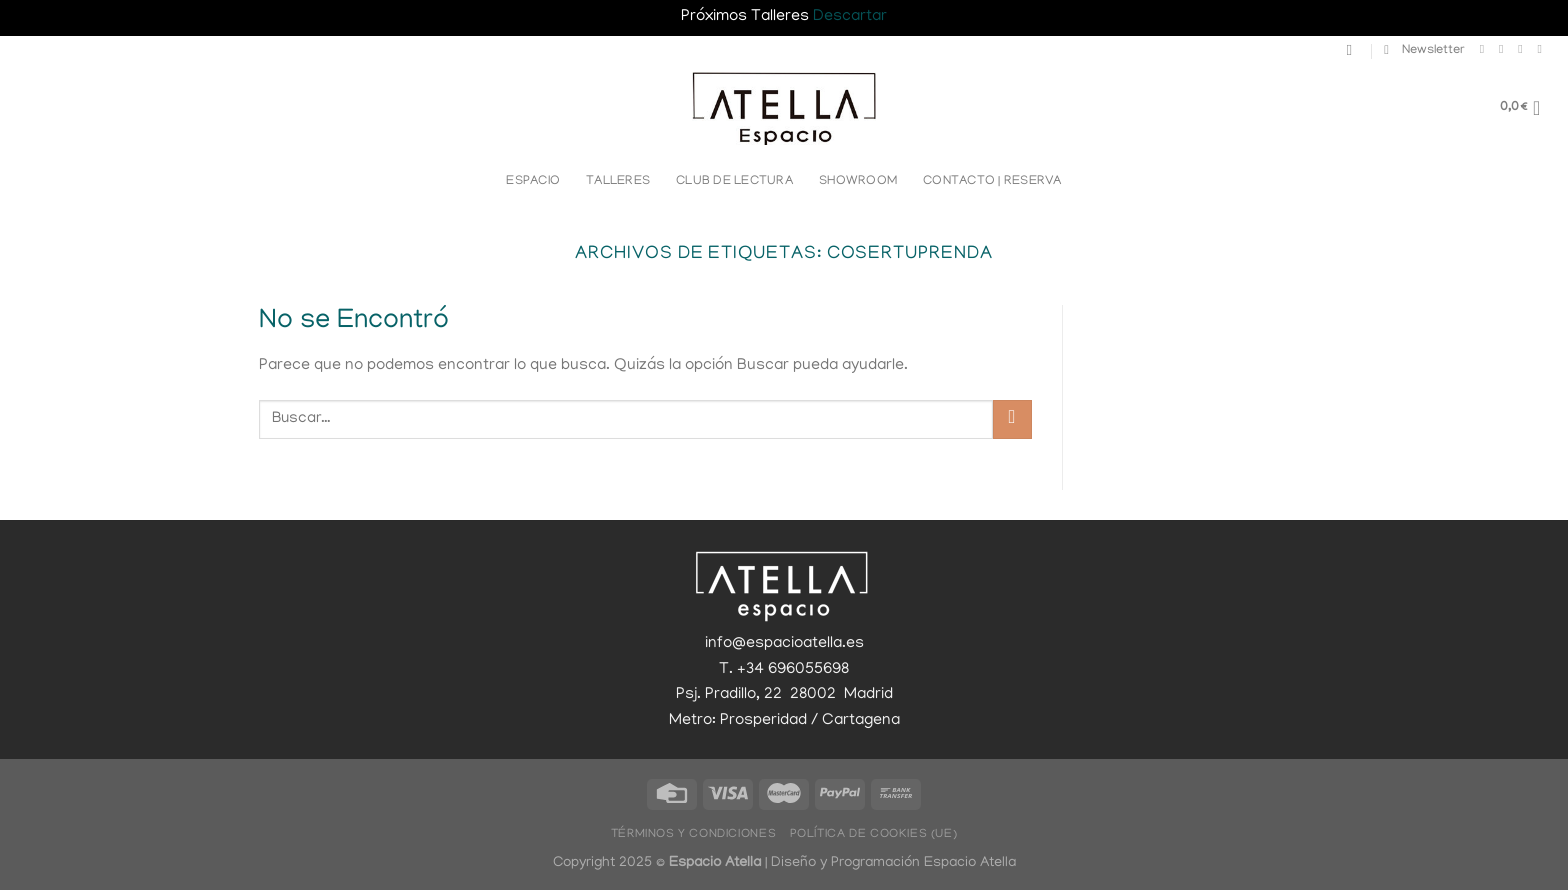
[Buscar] (1354, 50)
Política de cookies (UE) (874, 834)
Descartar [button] (850, 17)
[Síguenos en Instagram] (1505, 49)
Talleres (618, 182)
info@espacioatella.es (784, 644)
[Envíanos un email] (1524, 49)
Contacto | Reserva (992, 182)
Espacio (533, 182)
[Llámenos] (1543, 49)
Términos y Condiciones (693, 834)
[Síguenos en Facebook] (1486, 49)
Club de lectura (734, 182)
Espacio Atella (970, 863)
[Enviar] (1012, 419)
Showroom (858, 182)
